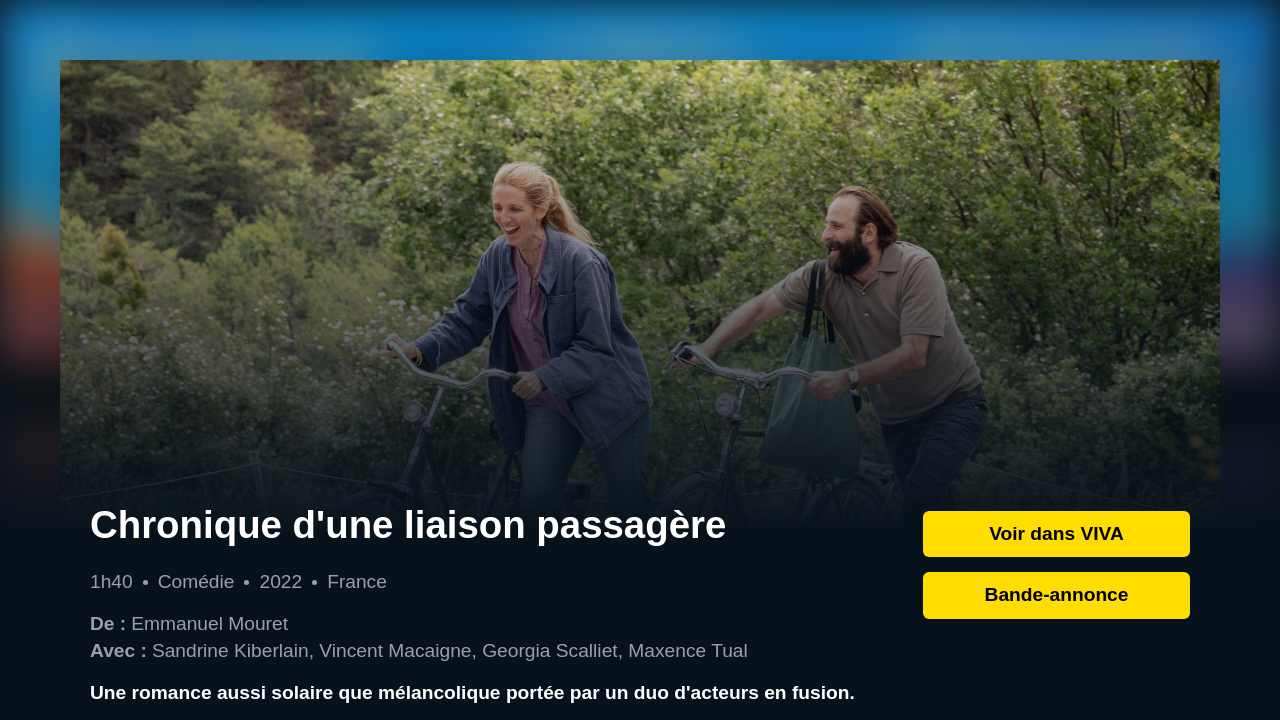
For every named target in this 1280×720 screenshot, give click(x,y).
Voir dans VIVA (1056, 533)
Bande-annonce (1057, 594)
